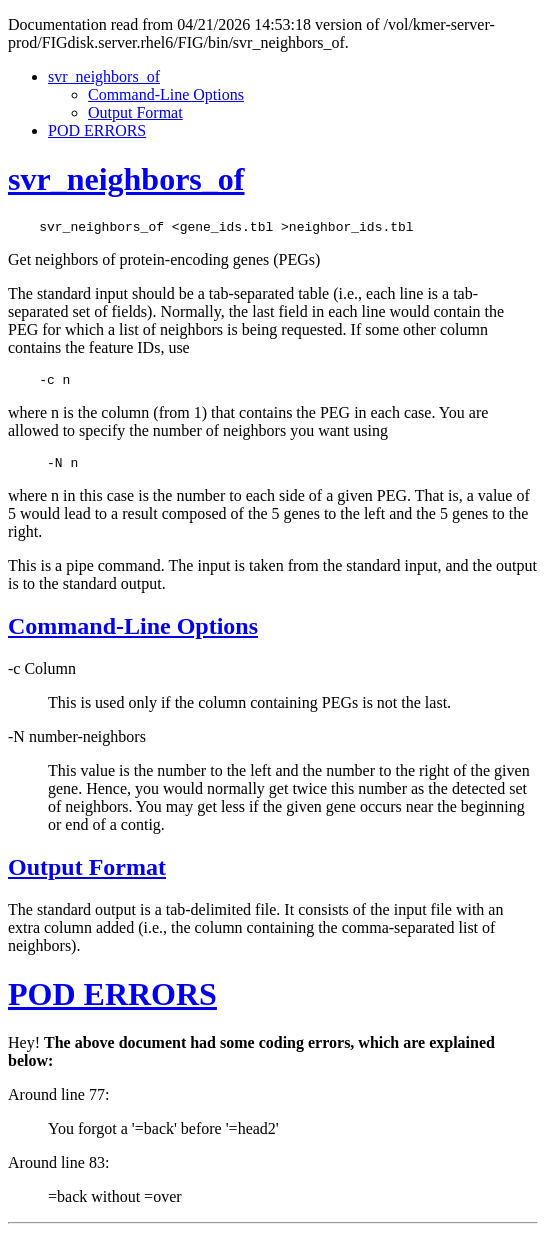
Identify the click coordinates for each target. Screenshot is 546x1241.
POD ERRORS (97, 130)
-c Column (42, 677)
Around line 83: (58, 1171)
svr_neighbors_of (104, 76)
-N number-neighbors (77, 745)
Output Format (135, 112)
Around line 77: (58, 1103)
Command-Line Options (166, 94)
